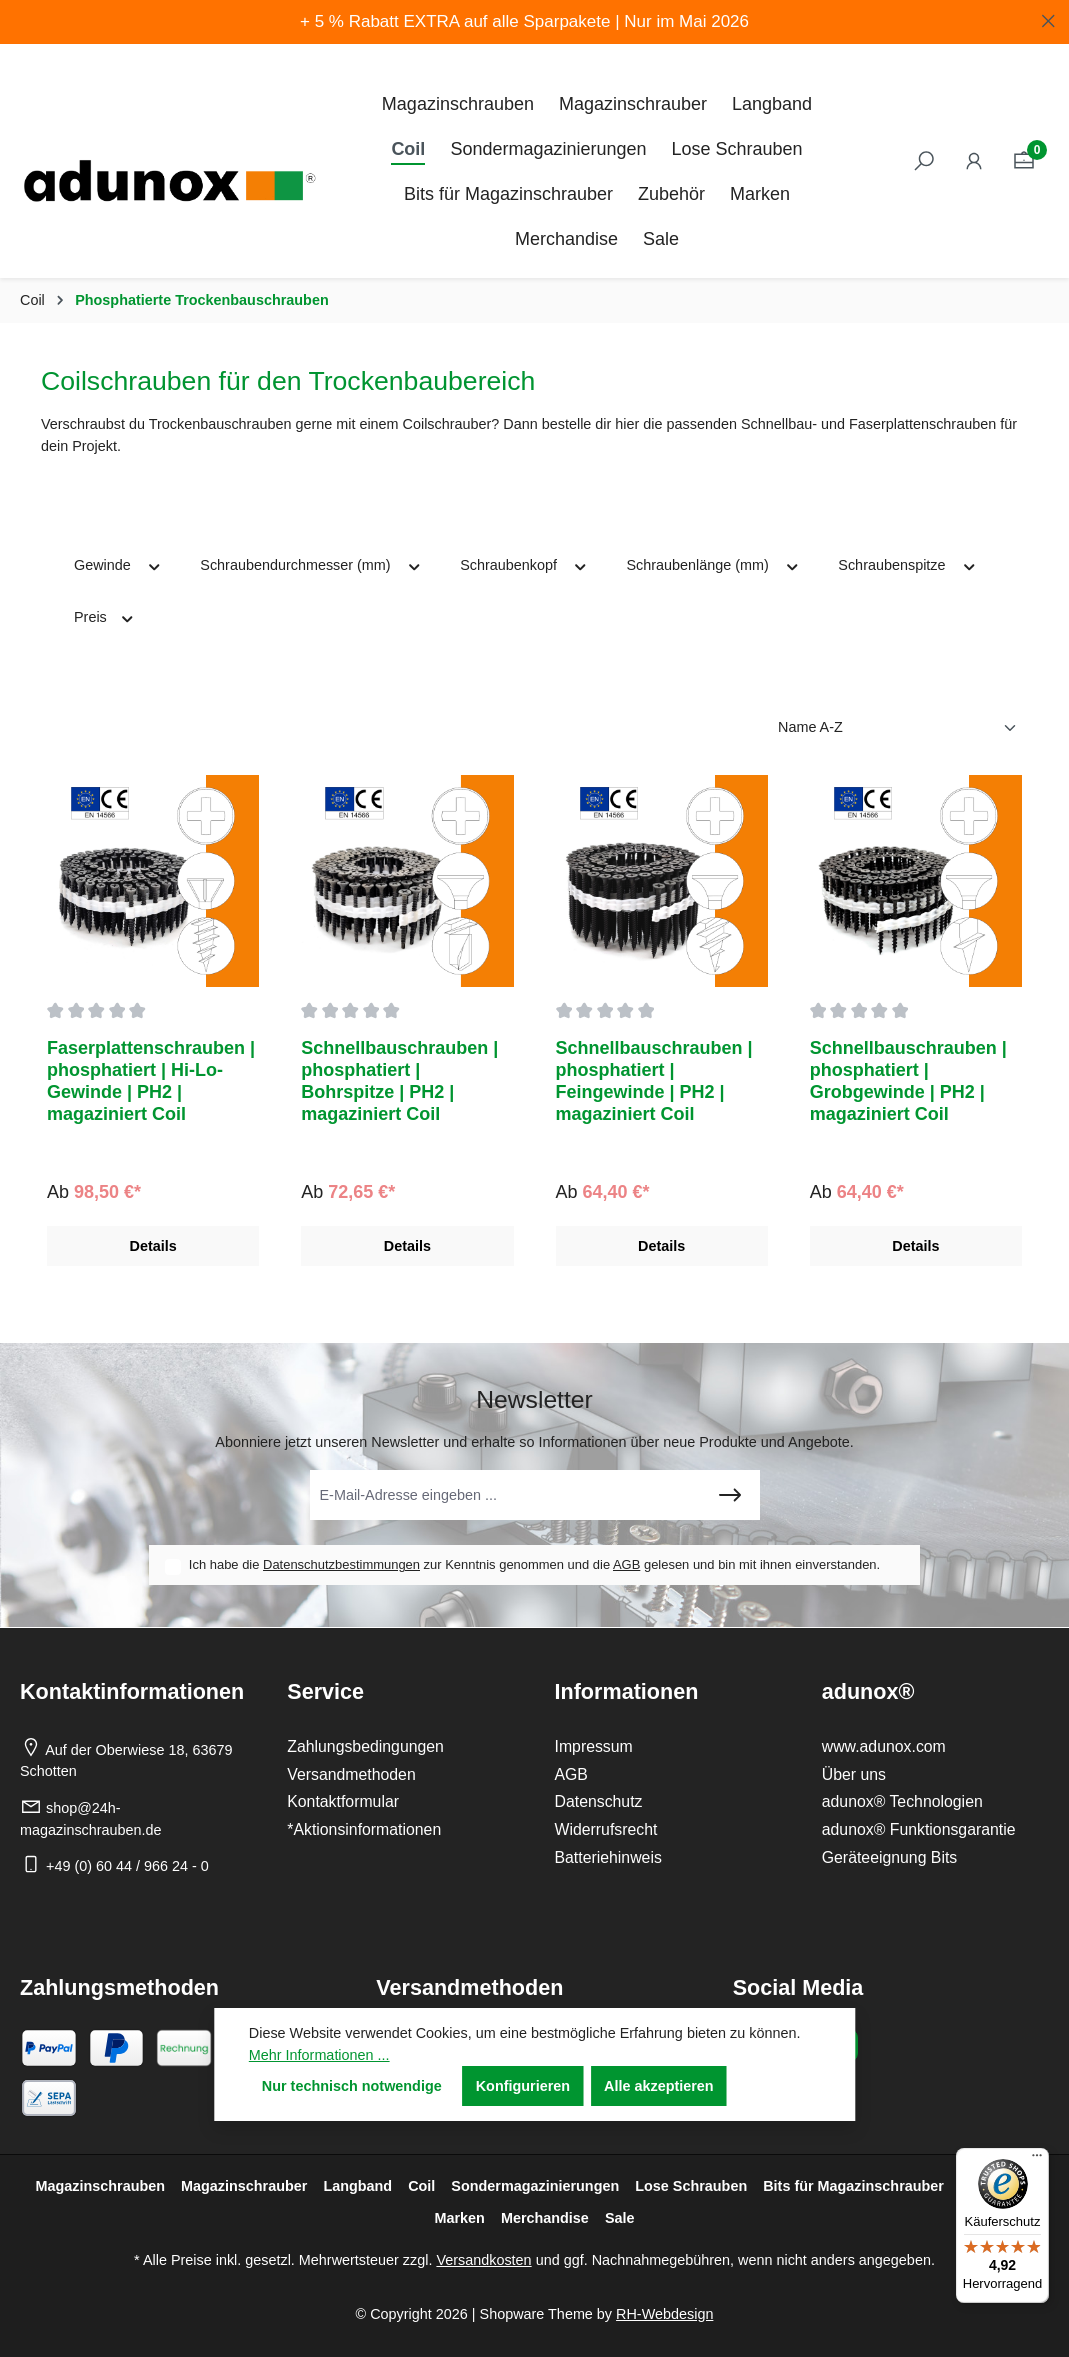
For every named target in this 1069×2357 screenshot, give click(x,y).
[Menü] (1037, 2160)
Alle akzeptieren (659, 2086)
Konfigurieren (523, 2086)
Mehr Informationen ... (319, 2055)
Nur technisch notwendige (352, 2086)
